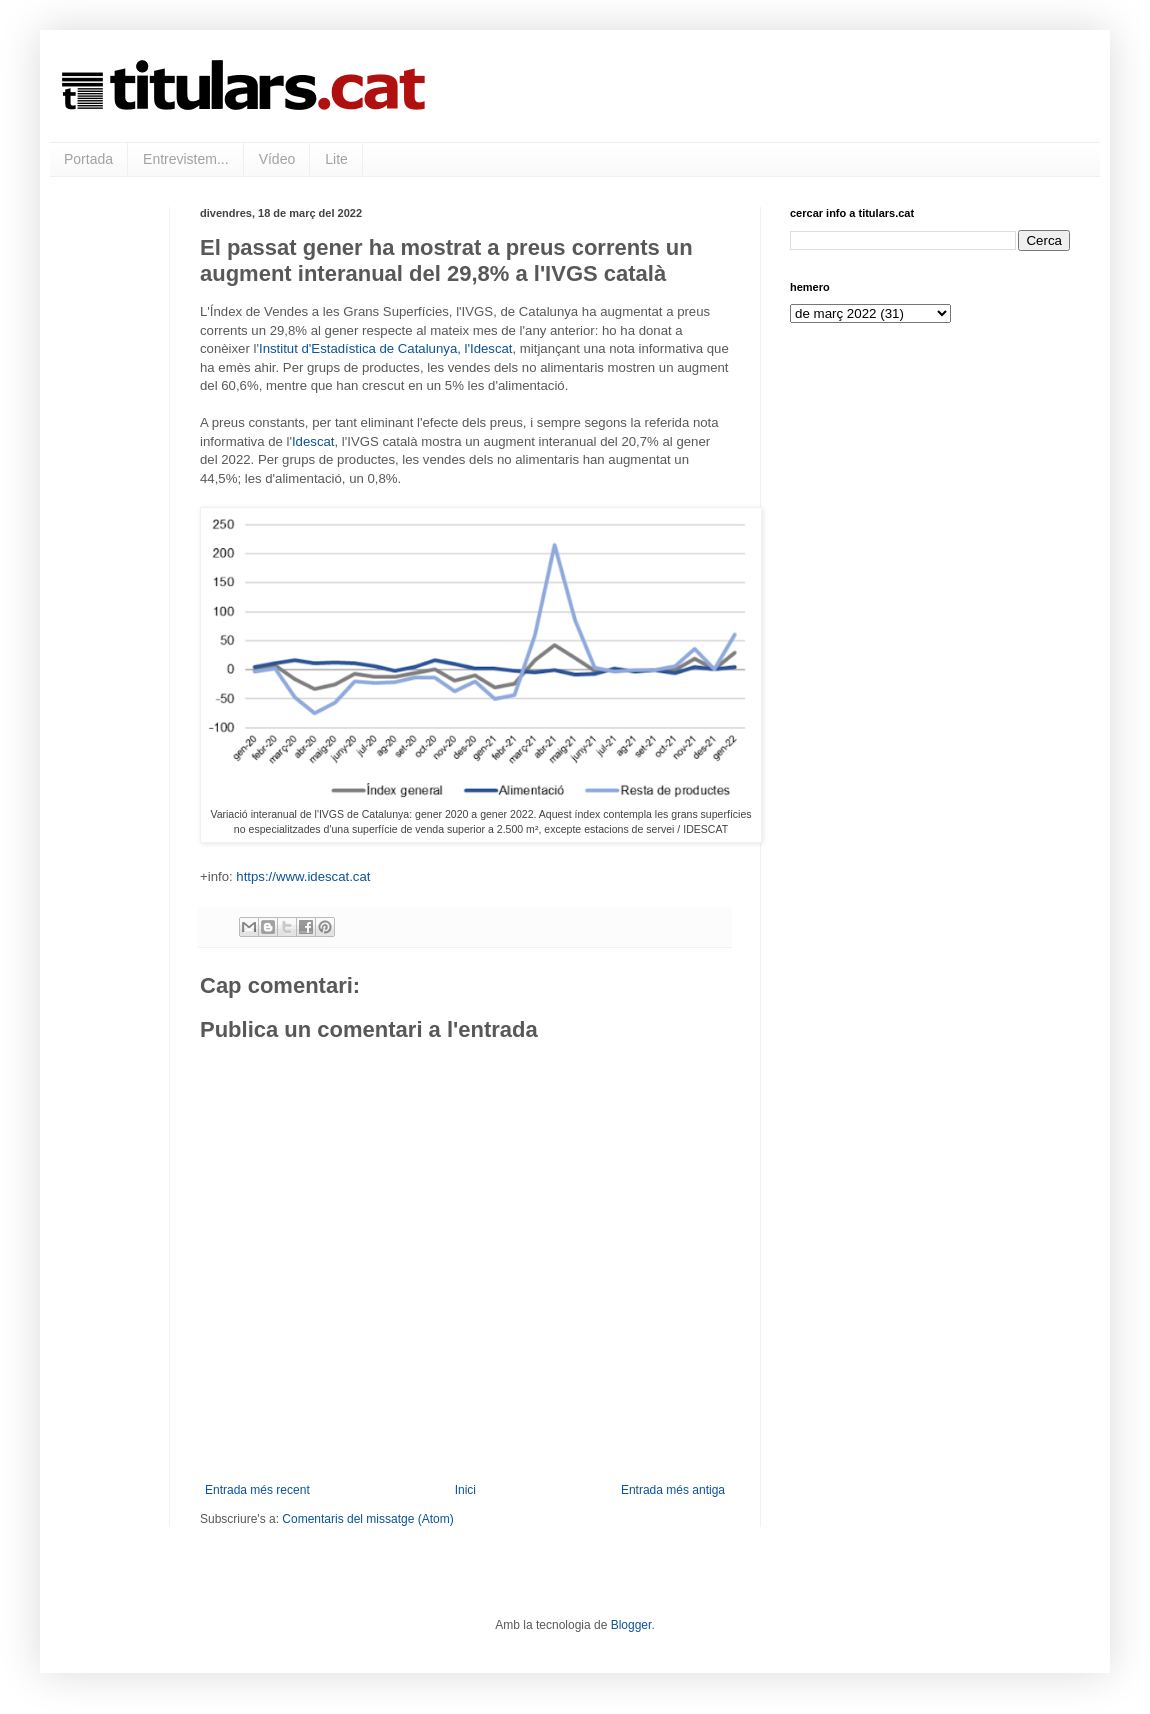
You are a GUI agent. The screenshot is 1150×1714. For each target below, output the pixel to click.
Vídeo (277, 159)
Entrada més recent (257, 1490)
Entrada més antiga (673, 1490)
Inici (465, 1490)
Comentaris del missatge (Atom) (367, 1519)
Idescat (313, 441)
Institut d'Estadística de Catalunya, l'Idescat (386, 348)
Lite (336, 159)
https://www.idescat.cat (303, 876)
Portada (88, 159)
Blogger (631, 1625)
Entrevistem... (186, 159)
